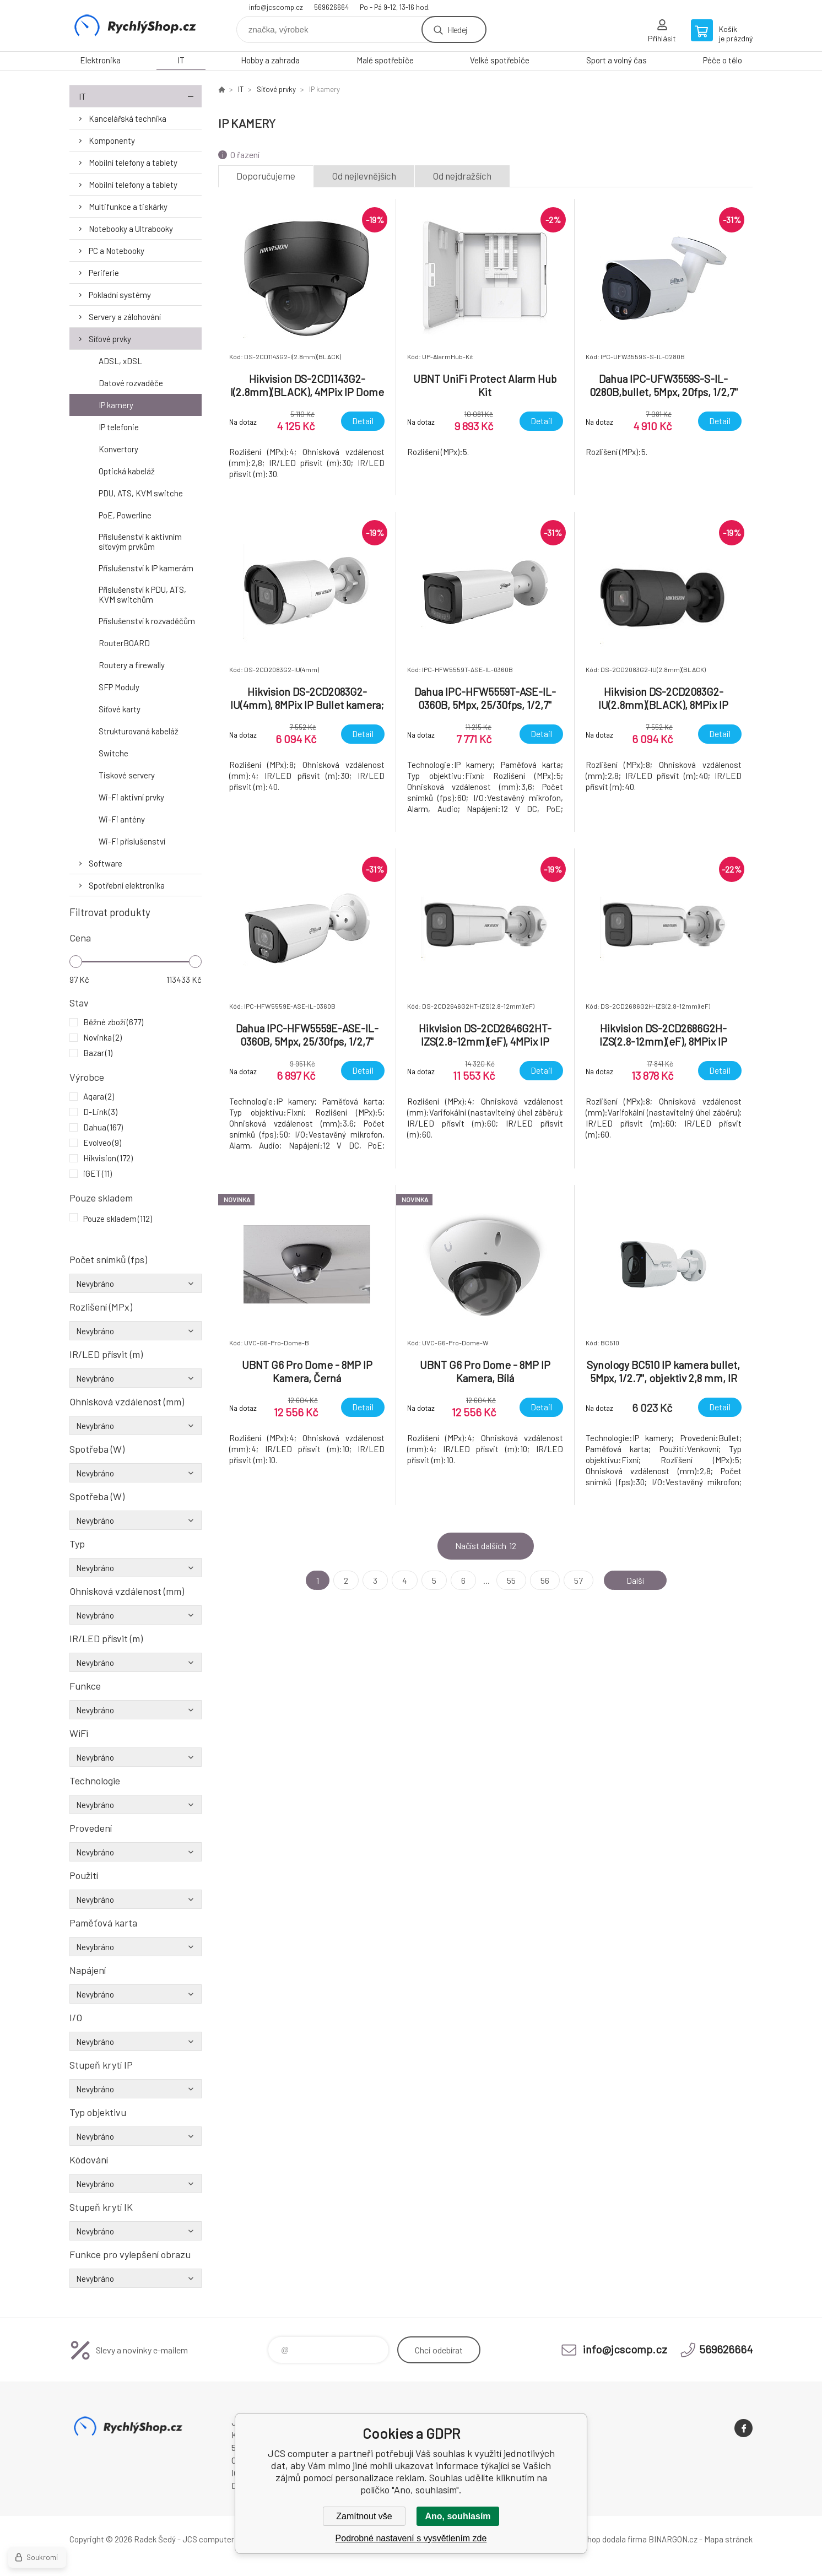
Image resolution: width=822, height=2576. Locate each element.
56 (544, 1580)
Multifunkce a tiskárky (128, 207)
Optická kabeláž (127, 471)
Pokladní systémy (120, 295)
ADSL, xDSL (120, 361)
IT (181, 60)
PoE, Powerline (125, 515)
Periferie (104, 273)
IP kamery (116, 405)
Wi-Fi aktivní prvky (131, 797)
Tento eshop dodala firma (601, 2539)
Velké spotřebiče (499, 60)
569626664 (331, 7)
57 (578, 1580)
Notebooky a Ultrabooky (131, 229)
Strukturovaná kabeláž (139, 731)
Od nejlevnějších (364, 175)
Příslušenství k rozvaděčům (147, 621)
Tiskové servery (127, 775)
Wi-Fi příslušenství (132, 841)
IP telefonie (119, 427)
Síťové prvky (110, 339)
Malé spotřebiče (385, 60)
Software (105, 863)
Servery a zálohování (125, 317)
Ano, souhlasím (457, 2516)
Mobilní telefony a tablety (133, 162)
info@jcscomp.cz (276, 7)
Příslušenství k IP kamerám (146, 568)
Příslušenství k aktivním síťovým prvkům (140, 541)
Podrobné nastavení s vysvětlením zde (411, 2538)
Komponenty (112, 140)
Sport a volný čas (616, 60)
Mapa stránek (728, 2539)
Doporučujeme (265, 175)
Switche (113, 753)
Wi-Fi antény (122, 819)
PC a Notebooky (116, 251)
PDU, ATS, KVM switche (141, 493)
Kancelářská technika (127, 118)
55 (511, 1580)
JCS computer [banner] (135, 25)
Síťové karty (119, 709)
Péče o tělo (722, 60)
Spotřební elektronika (127, 885)
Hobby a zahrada (270, 60)
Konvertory (118, 449)
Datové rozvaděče (131, 383)
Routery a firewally (132, 665)
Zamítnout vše (364, 2516)
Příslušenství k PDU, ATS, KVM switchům (142, 594)
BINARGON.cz (672, 2539)
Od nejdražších (462, 175)
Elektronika (100, 60)
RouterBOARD (124, 643)
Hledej (457, 29)
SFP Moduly (119, 687)
